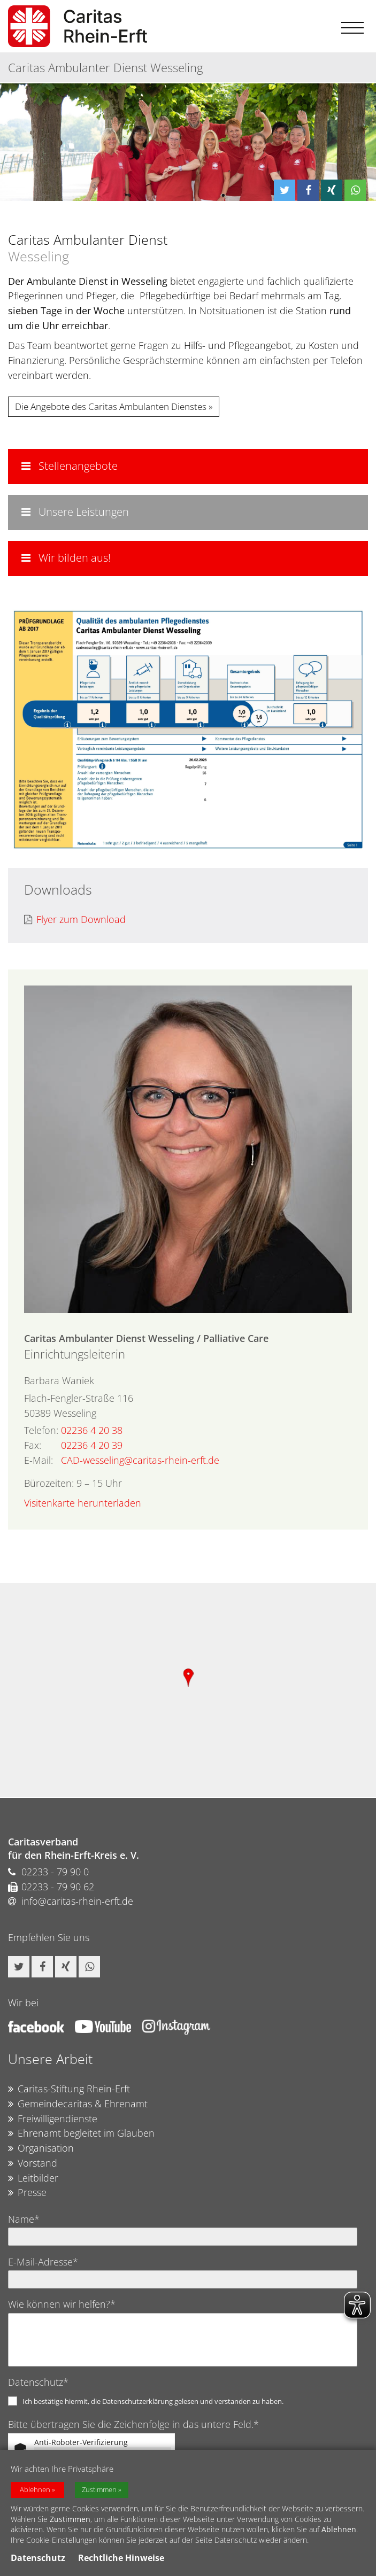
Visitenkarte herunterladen (82, 1502)
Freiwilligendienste (52, 2119)
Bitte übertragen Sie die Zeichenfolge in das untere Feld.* (133, 2424)
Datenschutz (38, 2558)
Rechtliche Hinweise (121, 2558)
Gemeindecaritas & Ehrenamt (78, 2104)
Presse (27, 2192)
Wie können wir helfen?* (62, 2304)
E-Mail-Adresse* (43, 2261)
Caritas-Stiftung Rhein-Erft (69, 2089)
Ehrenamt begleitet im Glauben (81, 2133)
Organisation (41, 2148)
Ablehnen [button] (35, 2489)
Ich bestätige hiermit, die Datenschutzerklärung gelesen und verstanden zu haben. (152, 2401)
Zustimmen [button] (99, 2489)
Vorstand (32, 2163)
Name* (24, 2219)
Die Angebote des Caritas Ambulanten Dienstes (110, 406)
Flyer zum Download (75, 919)
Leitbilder (33, 2178)
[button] (284, 190)
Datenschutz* (38, 2382)
